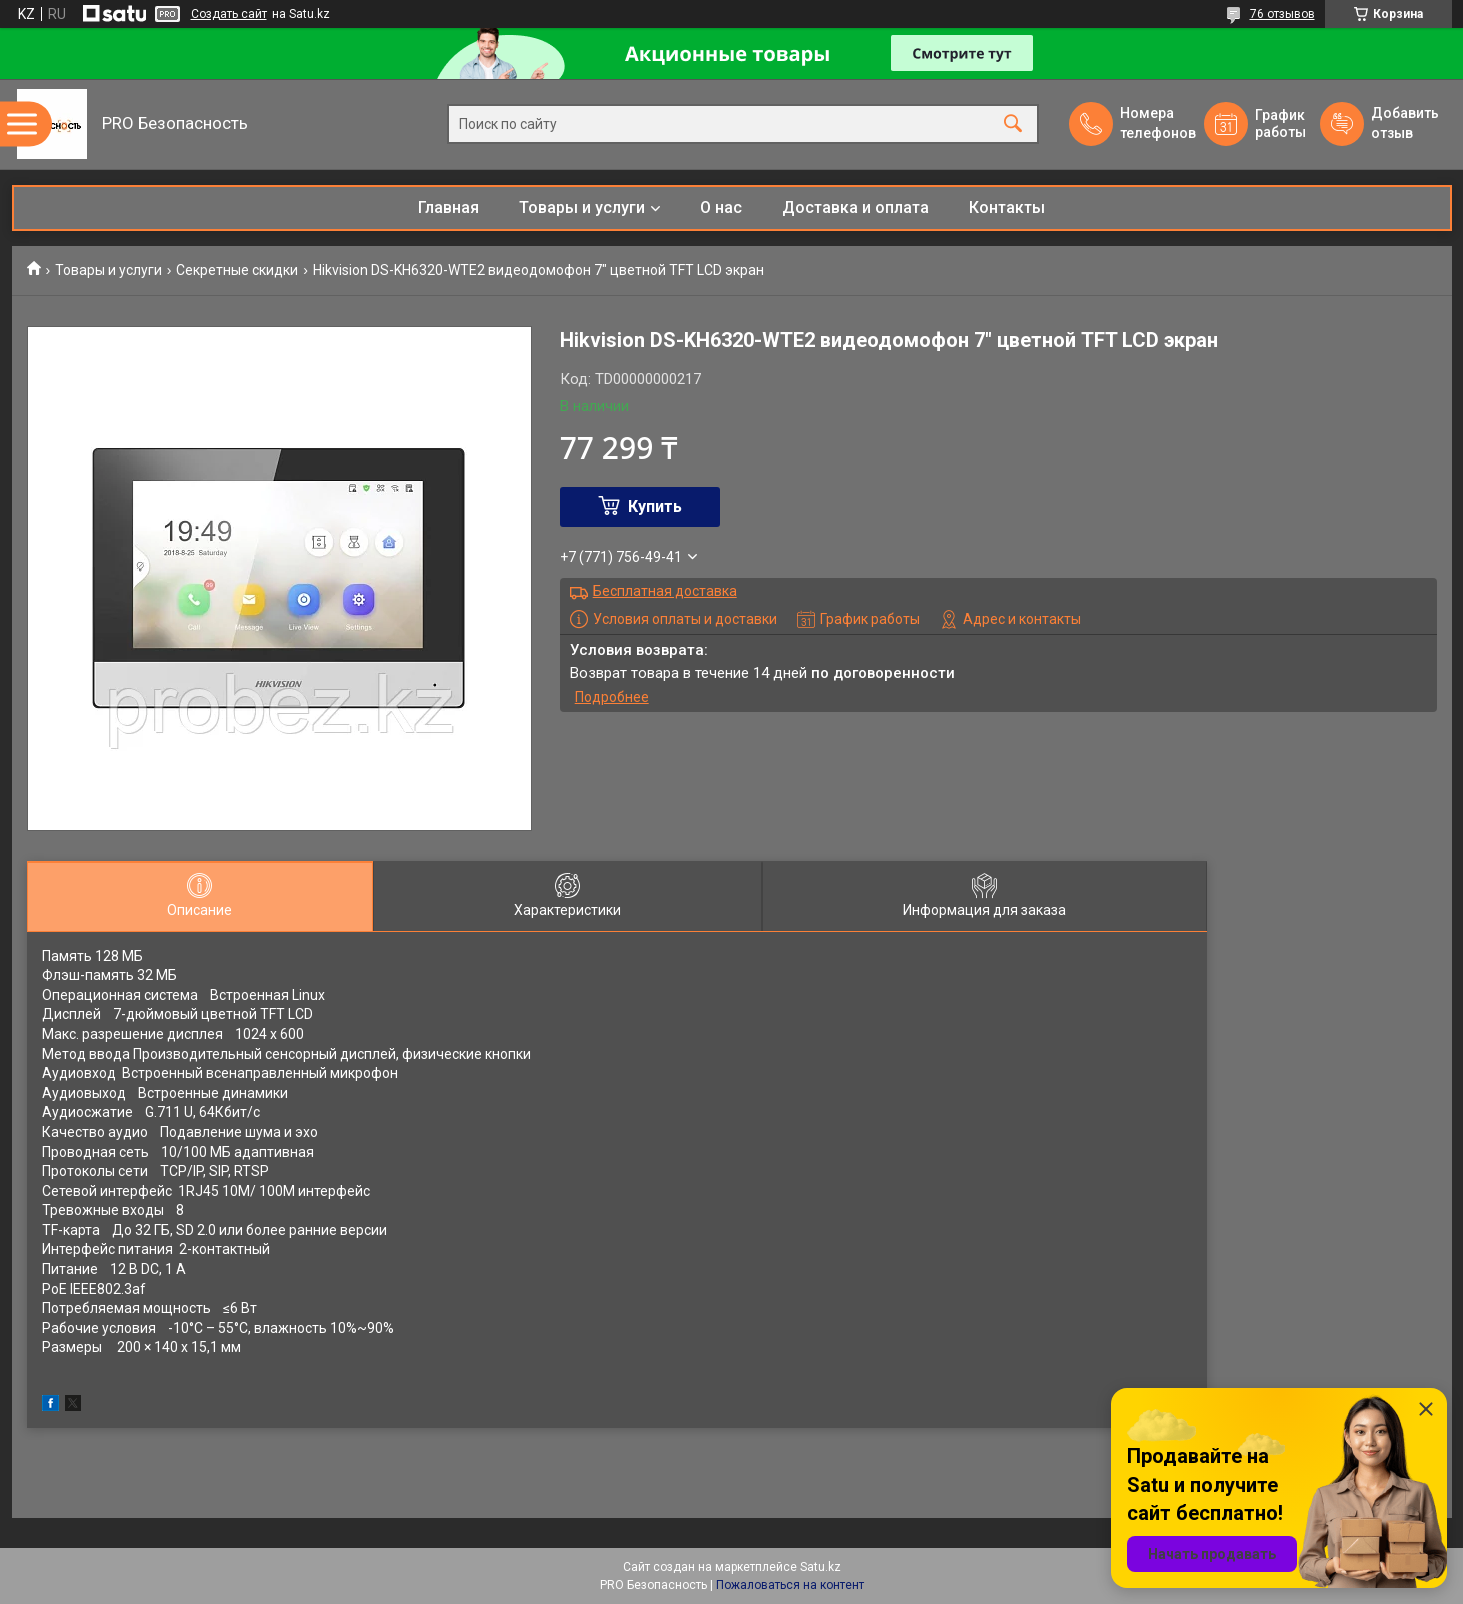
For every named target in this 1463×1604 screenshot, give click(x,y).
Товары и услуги (582, 207)
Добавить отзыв (1404, 123)
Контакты (1007, 207)
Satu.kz (820, 1567)
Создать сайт (229, 14)
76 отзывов (1282, 14)
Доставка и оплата (855, 207)
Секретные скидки (237, 270)
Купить (655, 506)
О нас (721, 207)
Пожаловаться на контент (790, 1585)
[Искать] (1013, 124)
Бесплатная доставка (665, 591)
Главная (448, 207)
